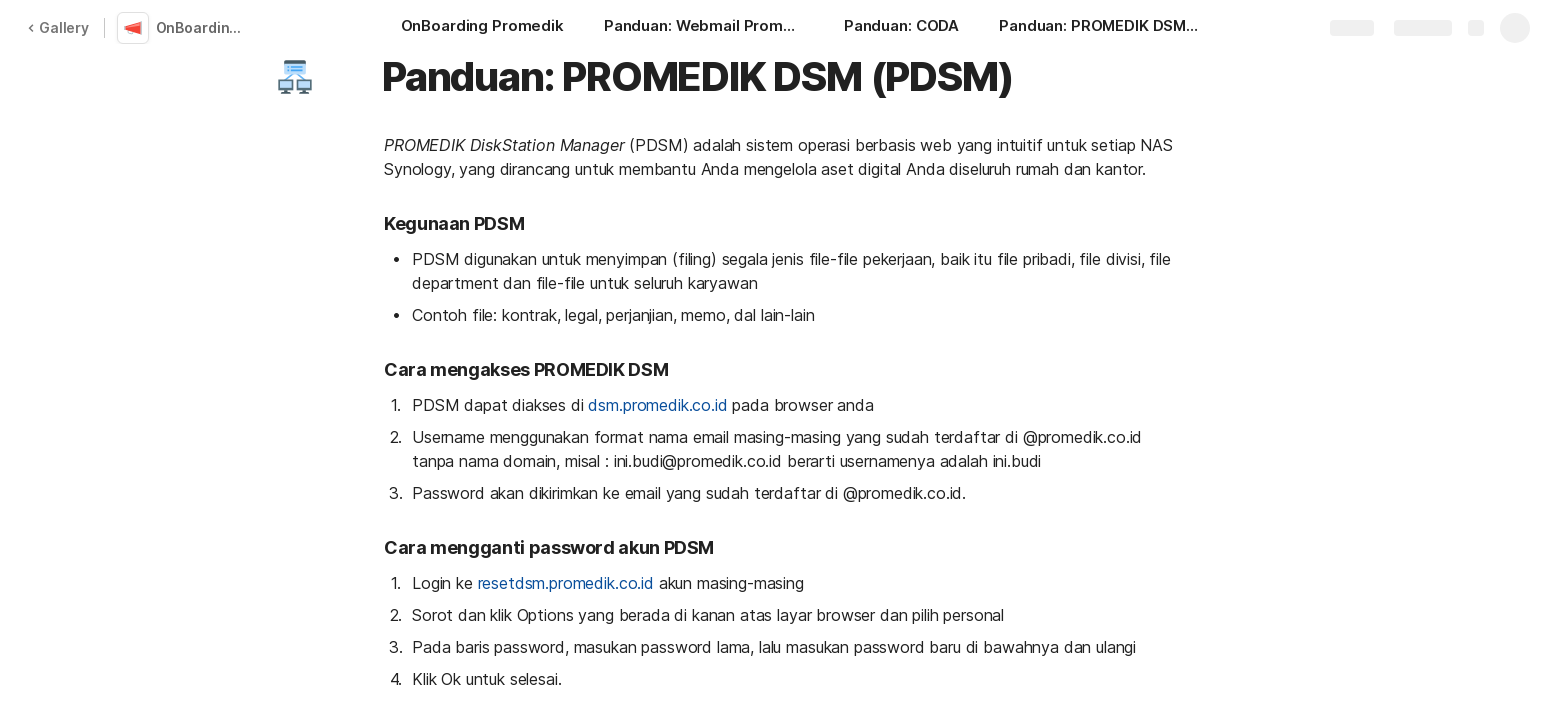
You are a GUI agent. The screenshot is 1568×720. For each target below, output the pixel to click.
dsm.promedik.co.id (657, 405)
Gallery (58, 27)
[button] (295, 77)
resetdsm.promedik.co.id (566, 583)
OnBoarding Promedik (204, 27)
